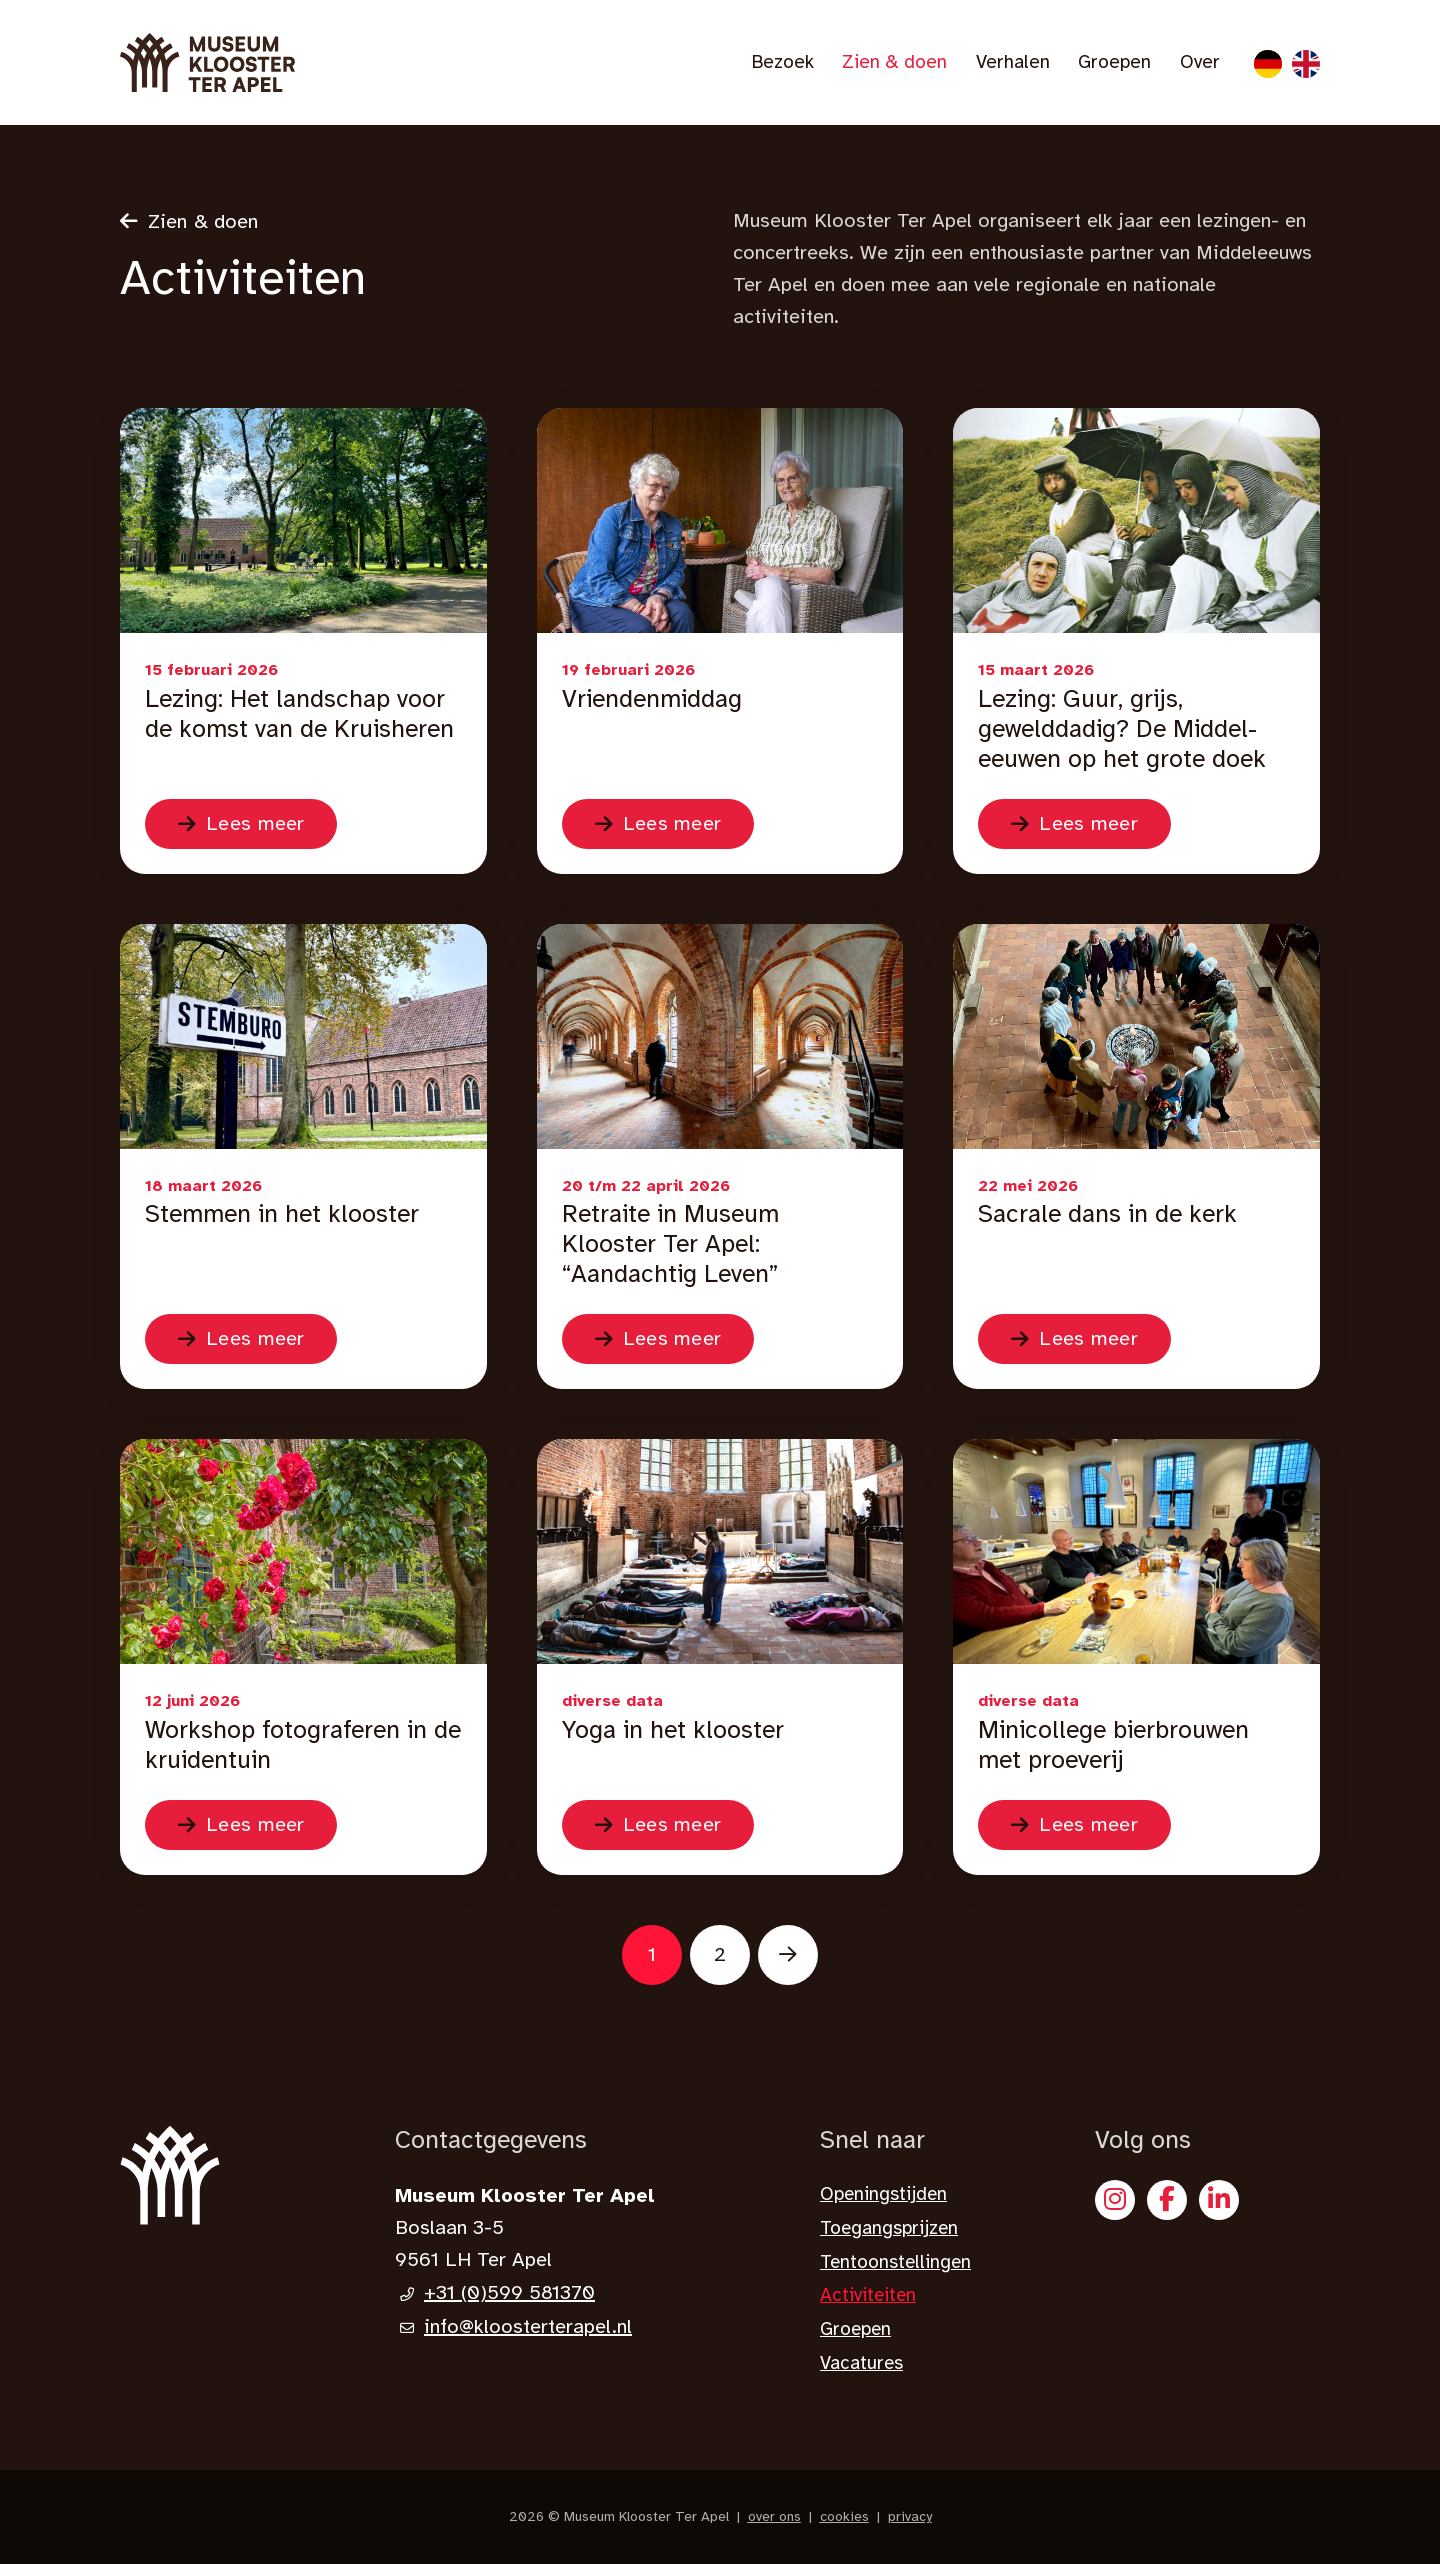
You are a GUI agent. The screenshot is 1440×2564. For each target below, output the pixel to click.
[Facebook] (1167, 2200)
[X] (1219, 2200)
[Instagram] (1115, 2200)
